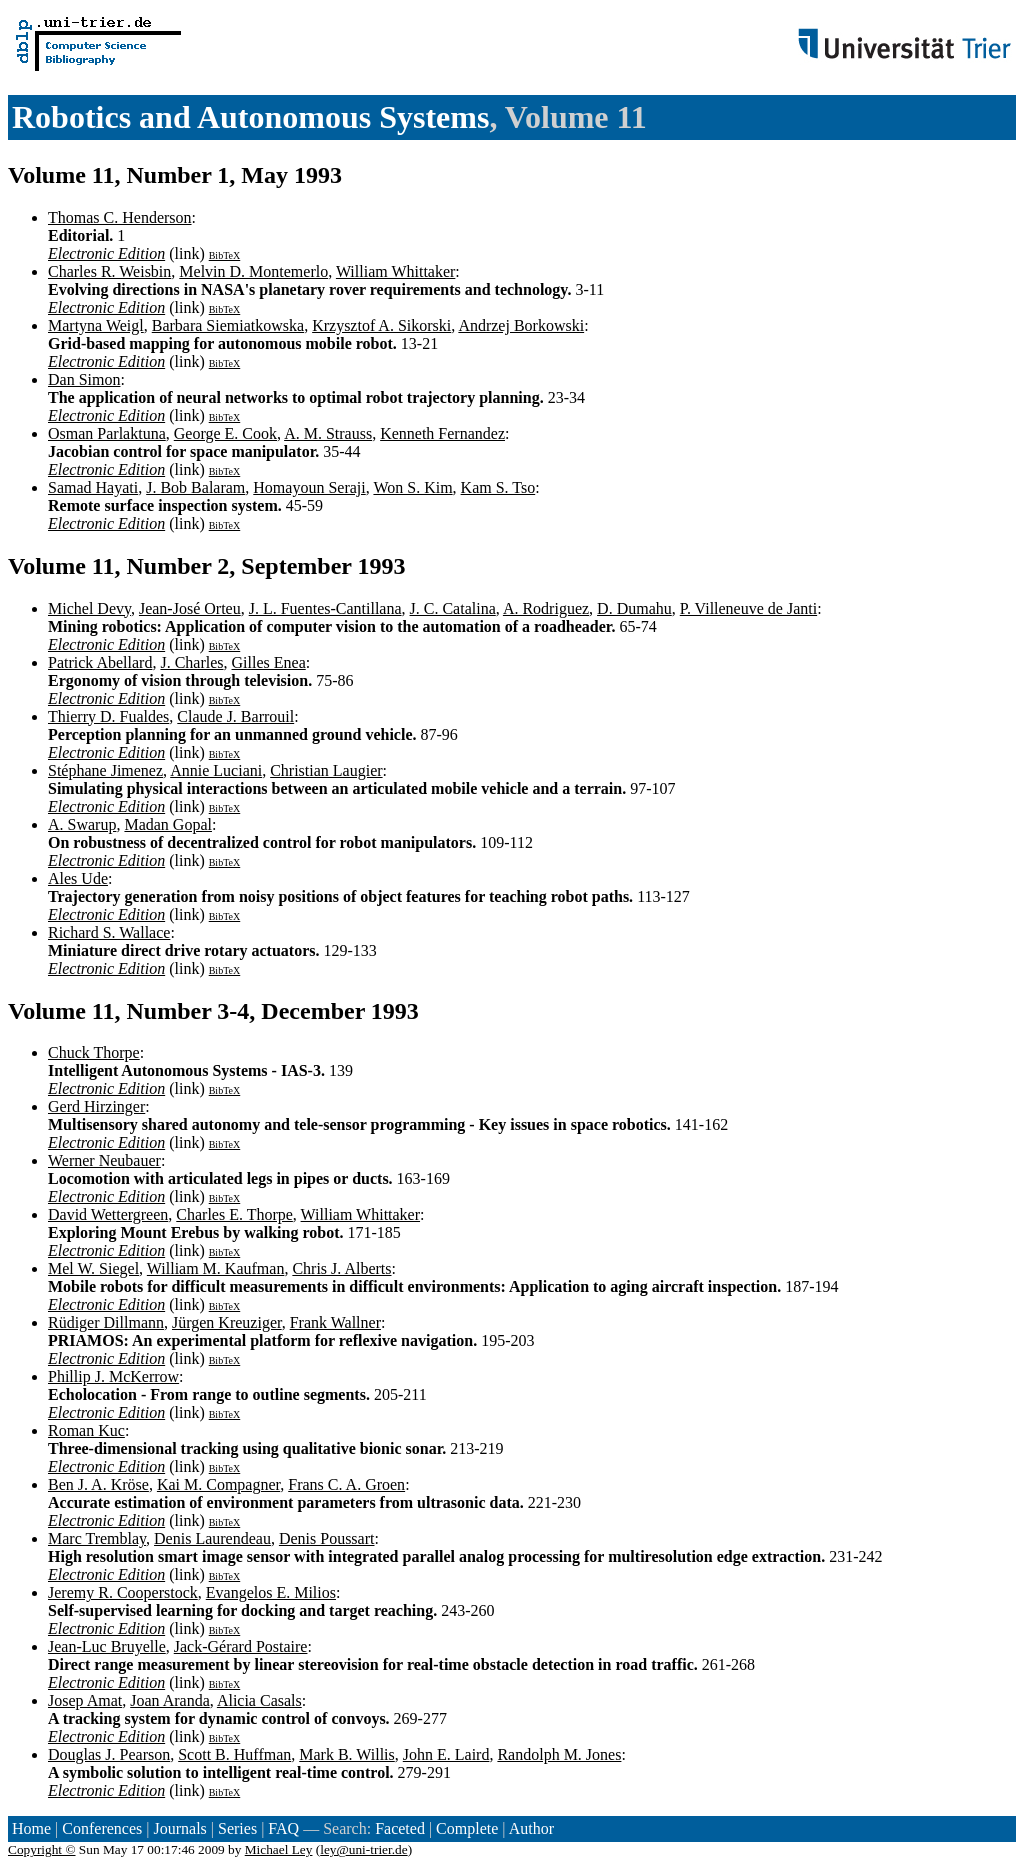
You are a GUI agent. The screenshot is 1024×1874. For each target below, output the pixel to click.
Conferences (102, 1828)
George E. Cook (225, 433)
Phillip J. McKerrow (113, 1376)
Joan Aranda (170, 1700)
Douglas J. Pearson (109, 1754)
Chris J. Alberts (341, 1268)
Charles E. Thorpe (234, 1214)
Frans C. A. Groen (346, 1484)
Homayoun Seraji (309, 487)
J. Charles (191, 662)
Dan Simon (84, 379)
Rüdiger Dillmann (106, 1322)
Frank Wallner (335, 1322)
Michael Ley (279, 1849)
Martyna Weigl (96, 325)
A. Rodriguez (546, 608)
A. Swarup (82, 824)
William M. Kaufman (216, 1268)
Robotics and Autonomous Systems (250, 117)
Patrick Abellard (100, 662)
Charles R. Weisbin (109, 271)
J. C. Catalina (453, 608)
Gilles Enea (269, 662)
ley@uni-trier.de (363, 1849)
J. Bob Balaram (195, 487)
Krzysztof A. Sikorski (381, 325)
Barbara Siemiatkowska (228, 325)
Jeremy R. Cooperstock (123, 1592)
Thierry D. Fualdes (108, 716)
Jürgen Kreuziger (227, 1322)
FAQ (283, 1828)
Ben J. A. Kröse (98, 1484)
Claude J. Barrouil (235, 716)
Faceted (400, 1828)
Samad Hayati (93, 487)
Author (531, 1828)
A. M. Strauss (328, 433)
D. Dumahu (634, 608)
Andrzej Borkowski (521, 325)
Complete (467, 1828)
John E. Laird (446, 1754)
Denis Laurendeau (212, 1538)
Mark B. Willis (347, 1754)
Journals (179, 1828)
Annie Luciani (216, 770)
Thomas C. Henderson (120, 217)
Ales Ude (78, 878)
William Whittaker (395, 271)
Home (31, 1828)
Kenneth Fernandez (442, 433)
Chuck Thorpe (94, 1052)
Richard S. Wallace (109, 932)
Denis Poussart (327, 1538)
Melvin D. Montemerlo (253, 271)
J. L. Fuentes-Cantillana (325, 608)
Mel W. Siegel (93, 1268)
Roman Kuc (86, 1430)
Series (237, 1828)
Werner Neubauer (104, 1160)
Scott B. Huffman (234, 1754)
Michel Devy (89, 608)
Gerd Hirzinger (96, 1106)
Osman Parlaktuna (107, 433)
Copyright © (42, 1849)
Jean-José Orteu (190, 608)
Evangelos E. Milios (271, 1592)
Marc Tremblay (97, 1538)
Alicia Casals (259, 1700)
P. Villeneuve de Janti (748, 608)
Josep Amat (85, 1700)
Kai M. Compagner (218, 1484)
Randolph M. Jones (559, 1754)
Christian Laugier (326, 770)
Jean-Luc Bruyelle (107, 1646)
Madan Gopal (168, 824)
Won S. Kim (412, 487)
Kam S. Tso (498, 487)
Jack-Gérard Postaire (241, 1646)
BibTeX (225, 255)
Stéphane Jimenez (105, 770)
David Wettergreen (108, 1214)
